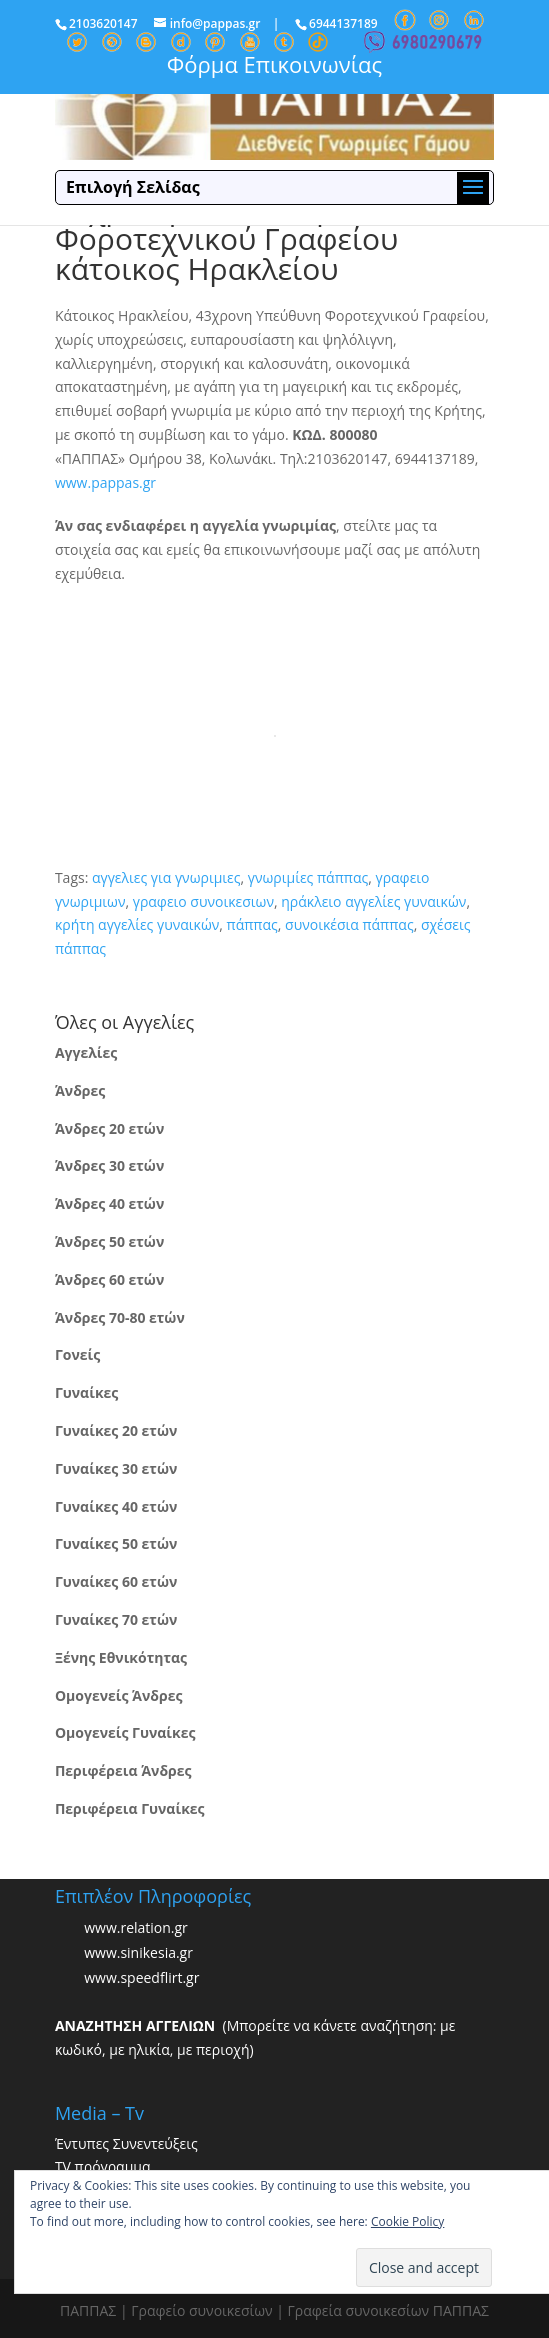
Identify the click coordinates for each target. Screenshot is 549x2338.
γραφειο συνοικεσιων (203, 901)
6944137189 (343, 23)
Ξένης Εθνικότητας (121, 1657)
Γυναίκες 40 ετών (116, 1506)
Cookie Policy (407, 2221)
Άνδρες (80, 1090)
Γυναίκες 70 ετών (116, 1619)
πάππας (252, 924)
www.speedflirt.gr (141, 1978)
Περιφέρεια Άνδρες (123, 1770)
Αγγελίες (86, 1052)
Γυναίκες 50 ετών (116, 1543)
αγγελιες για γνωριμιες (166, 877)
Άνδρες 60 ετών (109, 1279)
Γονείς (77, 1354)
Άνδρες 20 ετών (109, 1128)
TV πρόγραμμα (103, 2166)
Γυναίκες (86, 1392)
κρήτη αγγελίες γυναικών (137, 924)
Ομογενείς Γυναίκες (125, 1732)
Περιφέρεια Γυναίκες (130, 1808)
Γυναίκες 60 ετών (116, 1581)
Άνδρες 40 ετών (109, 1203)
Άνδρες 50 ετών (109, 1241)
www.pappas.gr (105, 482)
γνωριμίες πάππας (308, 877)
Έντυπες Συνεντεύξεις (126, 2143)
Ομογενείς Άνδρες (119, 1695)
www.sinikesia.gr (138, 1953)
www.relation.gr (136, 1928)
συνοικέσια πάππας (349, 924)
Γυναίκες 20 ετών (116, 1430)
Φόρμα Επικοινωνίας (274, 64)
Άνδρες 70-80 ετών (120, 1317)
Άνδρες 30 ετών (109, 1165)
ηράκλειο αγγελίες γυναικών (373, 901)
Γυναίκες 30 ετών (116, 1468)
